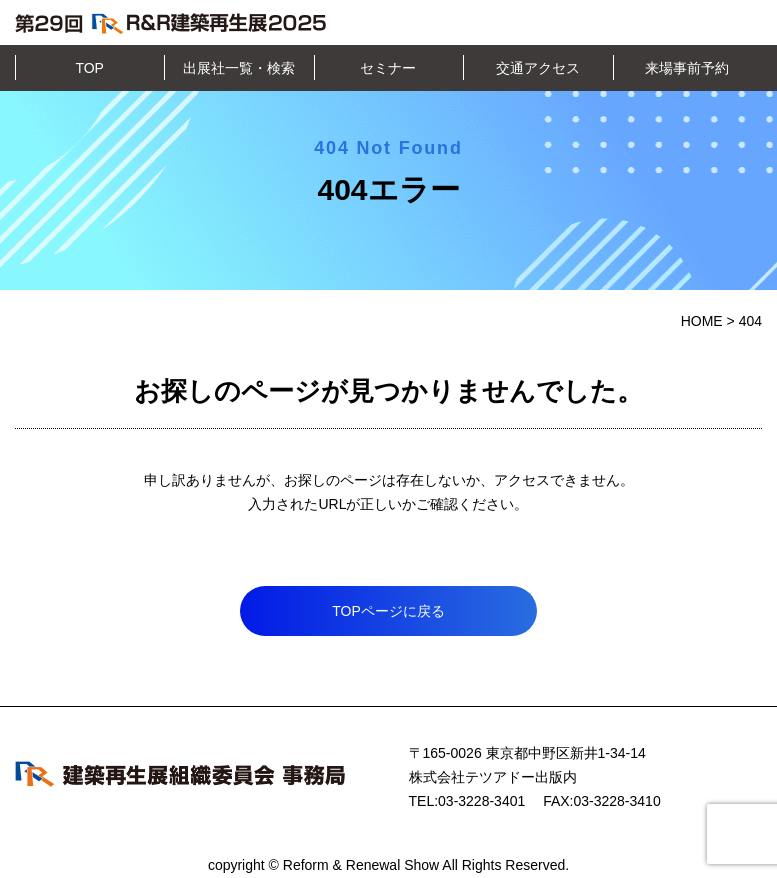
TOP (89, 68)
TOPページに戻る (388, 611)
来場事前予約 (687, 68)
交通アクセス (538, 68)
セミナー (388, 68)
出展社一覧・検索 (239, 68)
